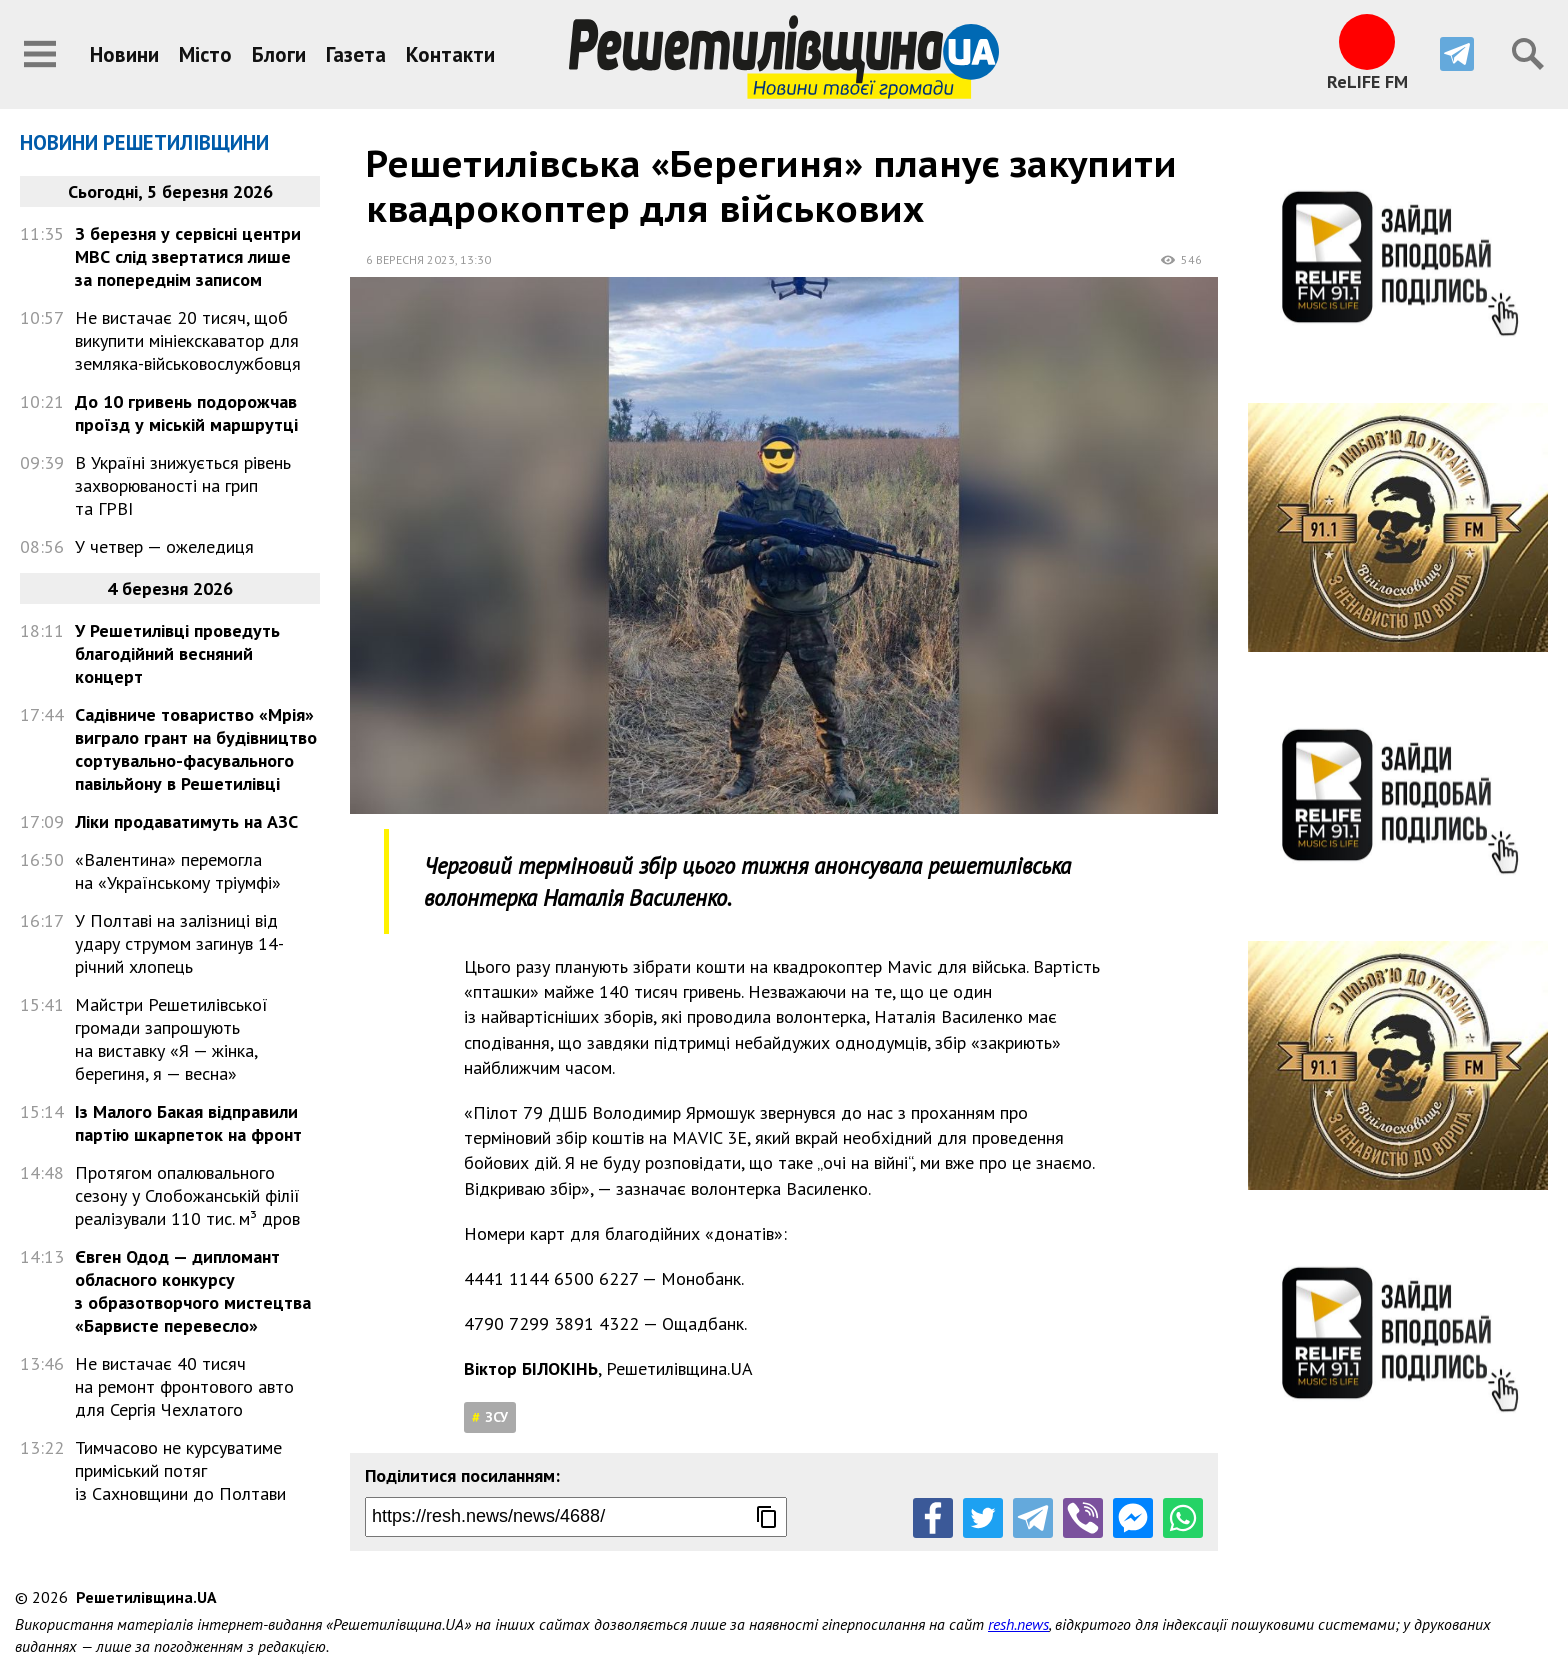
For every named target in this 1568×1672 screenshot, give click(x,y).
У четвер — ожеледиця (164, 546)
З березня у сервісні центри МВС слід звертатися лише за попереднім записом (188, 256)
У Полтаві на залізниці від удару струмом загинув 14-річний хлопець (179, 943)
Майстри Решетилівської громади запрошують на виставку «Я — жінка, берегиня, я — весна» (171, 1039)
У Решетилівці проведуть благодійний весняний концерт (177, 653)
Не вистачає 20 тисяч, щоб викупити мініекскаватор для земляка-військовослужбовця (188, 340)
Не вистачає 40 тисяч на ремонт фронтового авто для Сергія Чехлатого (184, 1386)
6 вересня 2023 (410, 259)
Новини (124, 54)
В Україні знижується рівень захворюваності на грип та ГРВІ (183, 485)
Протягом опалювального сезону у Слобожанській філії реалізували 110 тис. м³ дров (187, 1195)
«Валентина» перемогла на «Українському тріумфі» (178, 871)
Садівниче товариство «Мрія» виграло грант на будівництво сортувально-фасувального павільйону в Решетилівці (196, 749)
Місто (205, 54)
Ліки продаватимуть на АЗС (186, 821)
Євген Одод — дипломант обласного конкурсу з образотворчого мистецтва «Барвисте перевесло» (193, 1291)
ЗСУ (496, 1417)
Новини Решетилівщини (144, 142)
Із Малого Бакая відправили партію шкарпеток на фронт (188, 1123)
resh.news (1018, 1624)
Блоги (279, 54)
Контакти (450, 54)
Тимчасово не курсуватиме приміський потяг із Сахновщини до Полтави (180, 1470)
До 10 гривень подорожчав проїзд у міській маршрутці (186, 413)
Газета (356, 54)
